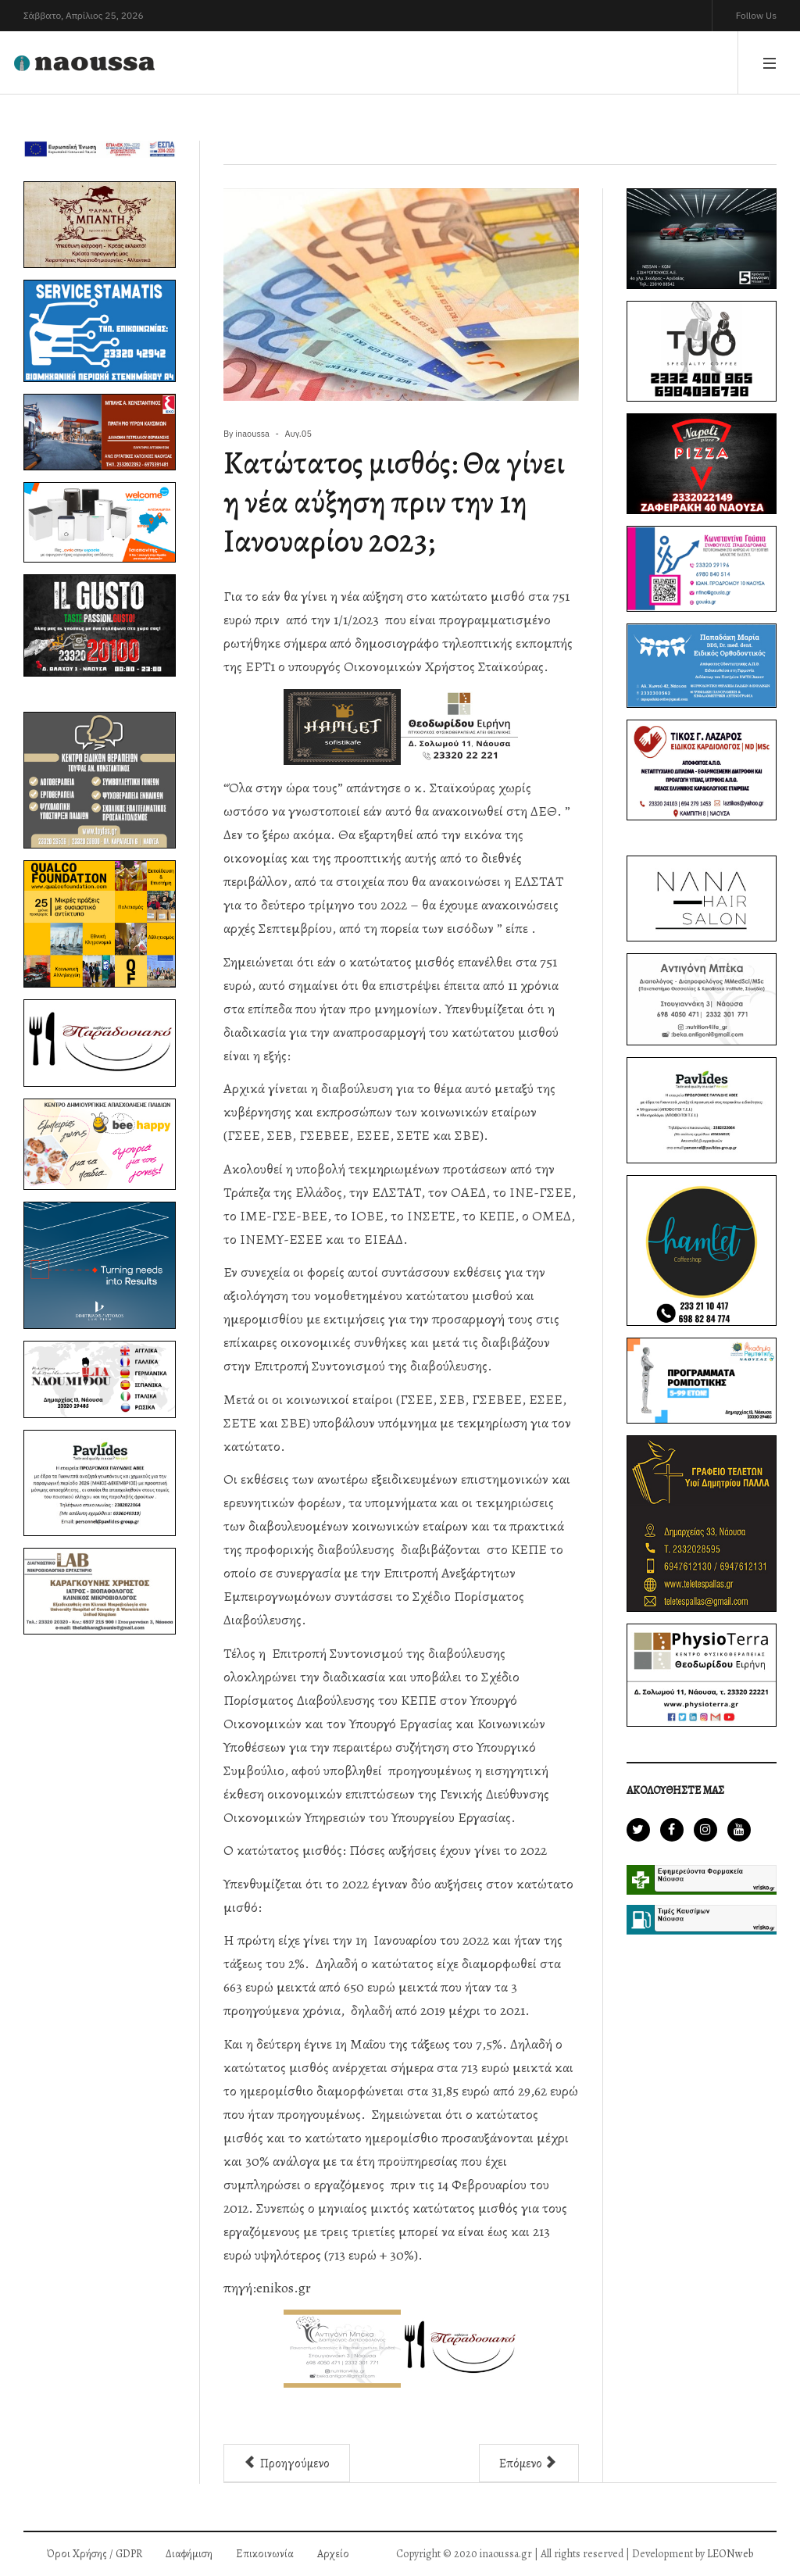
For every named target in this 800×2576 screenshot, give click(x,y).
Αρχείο (333, 2553)
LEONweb (730, 2553)
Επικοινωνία (265, 2553)
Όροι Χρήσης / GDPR (94, 2553)
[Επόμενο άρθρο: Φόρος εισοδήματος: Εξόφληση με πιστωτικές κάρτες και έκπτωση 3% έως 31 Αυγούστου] (529, 2463)
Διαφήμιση (189, 2553)
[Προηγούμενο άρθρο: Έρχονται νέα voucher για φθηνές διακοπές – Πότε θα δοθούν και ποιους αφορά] (286, 2463)
